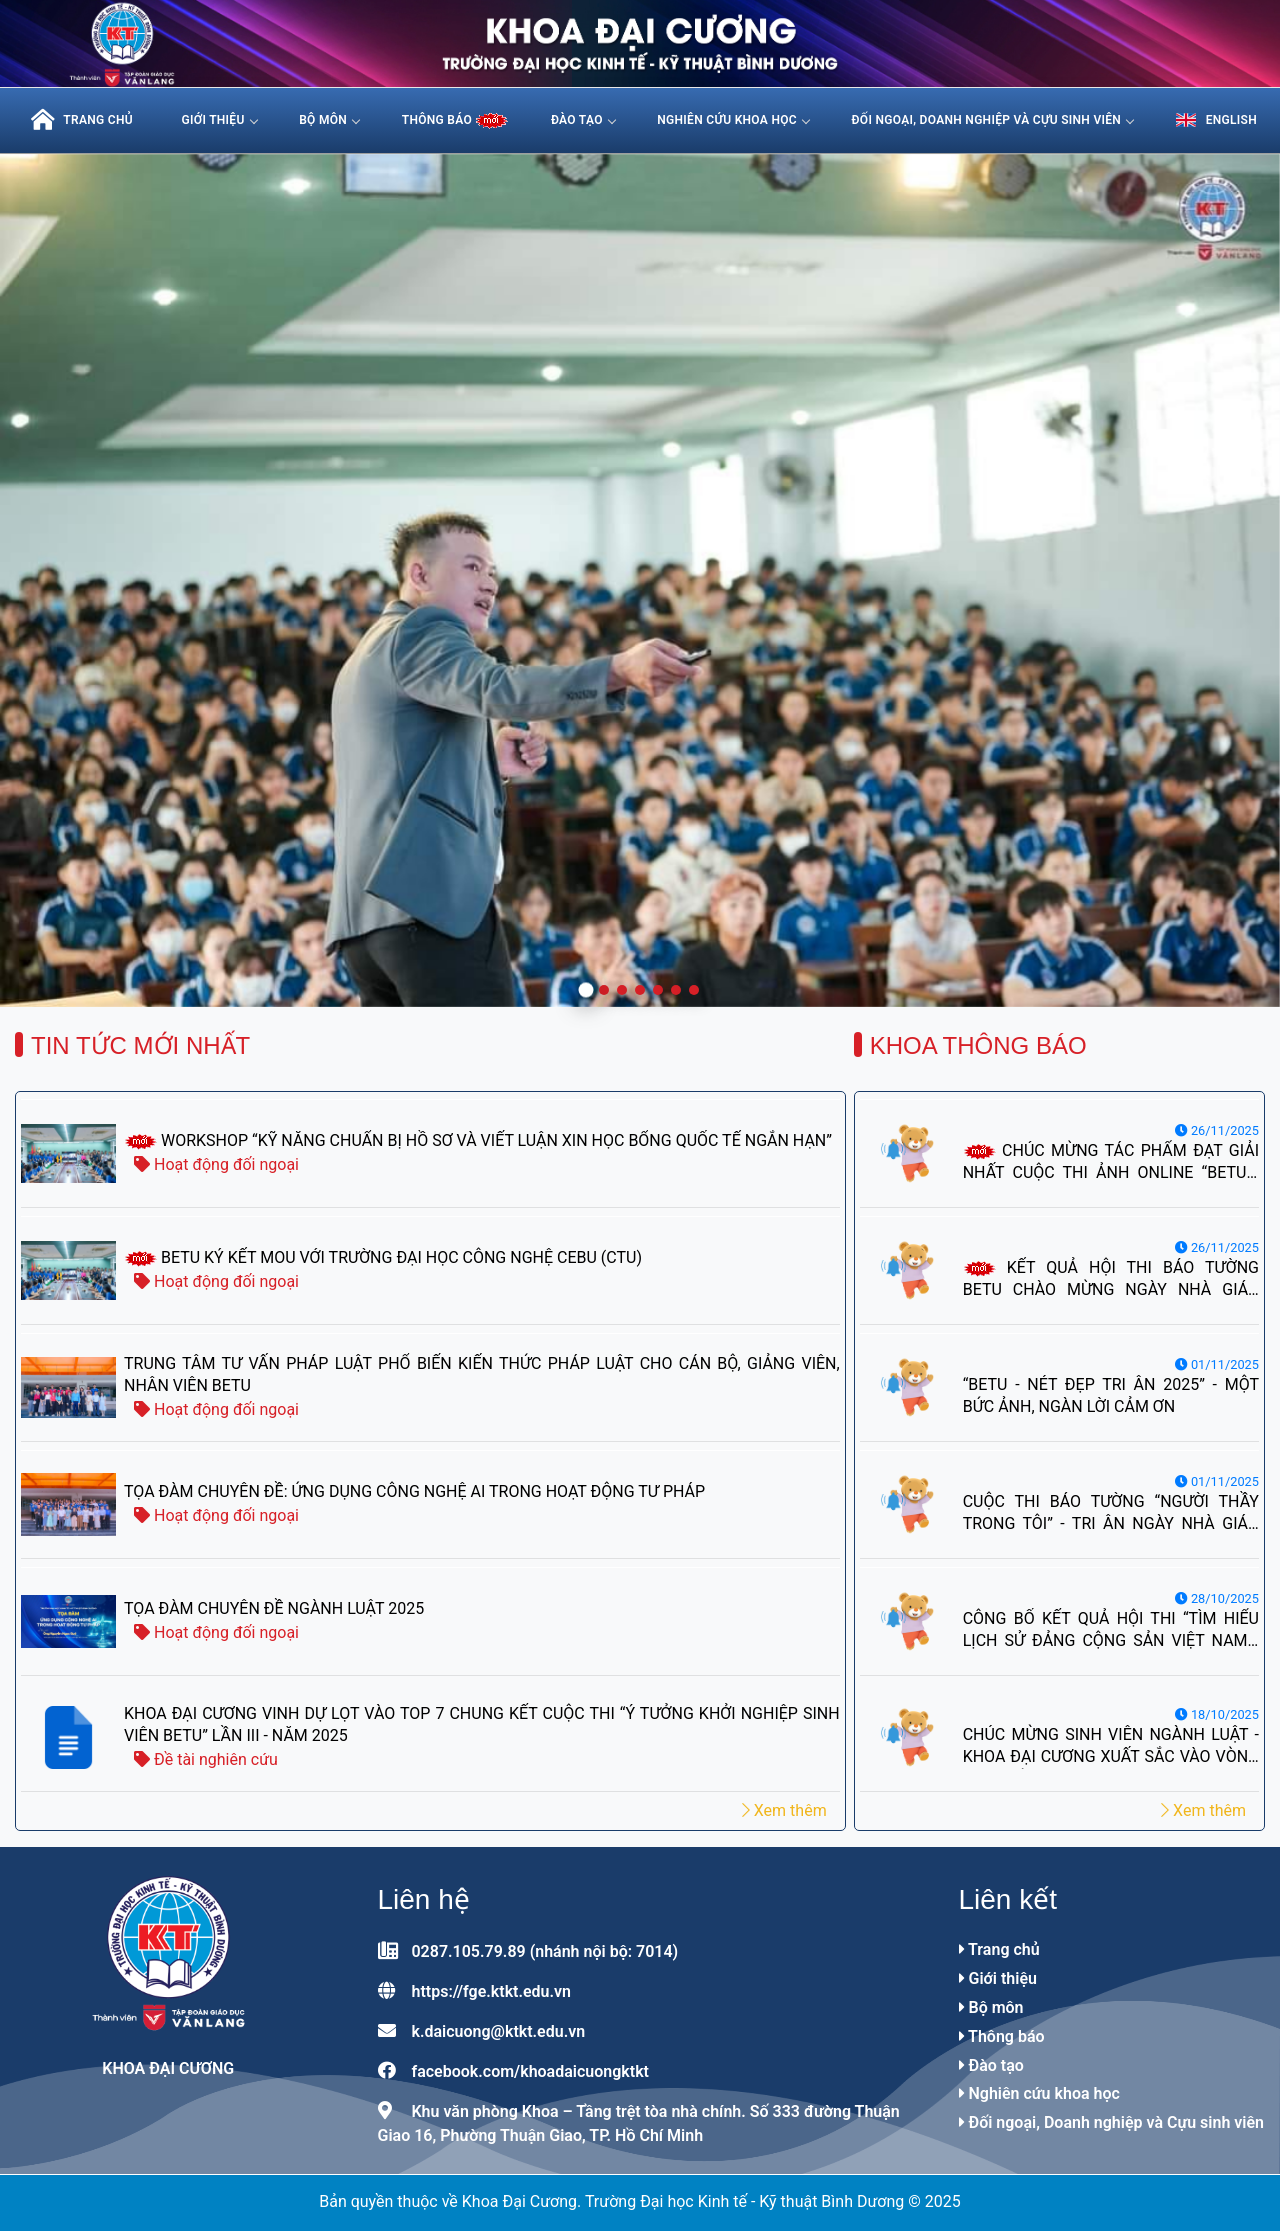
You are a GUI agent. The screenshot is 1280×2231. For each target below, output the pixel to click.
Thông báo (1002, 2036)
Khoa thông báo (978, 1045)
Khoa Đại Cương (168, 2068)
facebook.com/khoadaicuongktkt (530, 2071)
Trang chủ (999, 1949)
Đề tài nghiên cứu (206, 1759)
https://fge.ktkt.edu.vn (491, 1991)
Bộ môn (329, 120)
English (1216, 120)
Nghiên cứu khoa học (733, 120)
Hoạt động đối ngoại (216, 1164)
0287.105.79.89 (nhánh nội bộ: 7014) (544, 1951)
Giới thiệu (218, 120)
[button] (586, 990)
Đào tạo (583, 120)
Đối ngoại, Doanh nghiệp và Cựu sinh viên (993, 120)
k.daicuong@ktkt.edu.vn (498, 2031)
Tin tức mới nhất (140, 1045)
